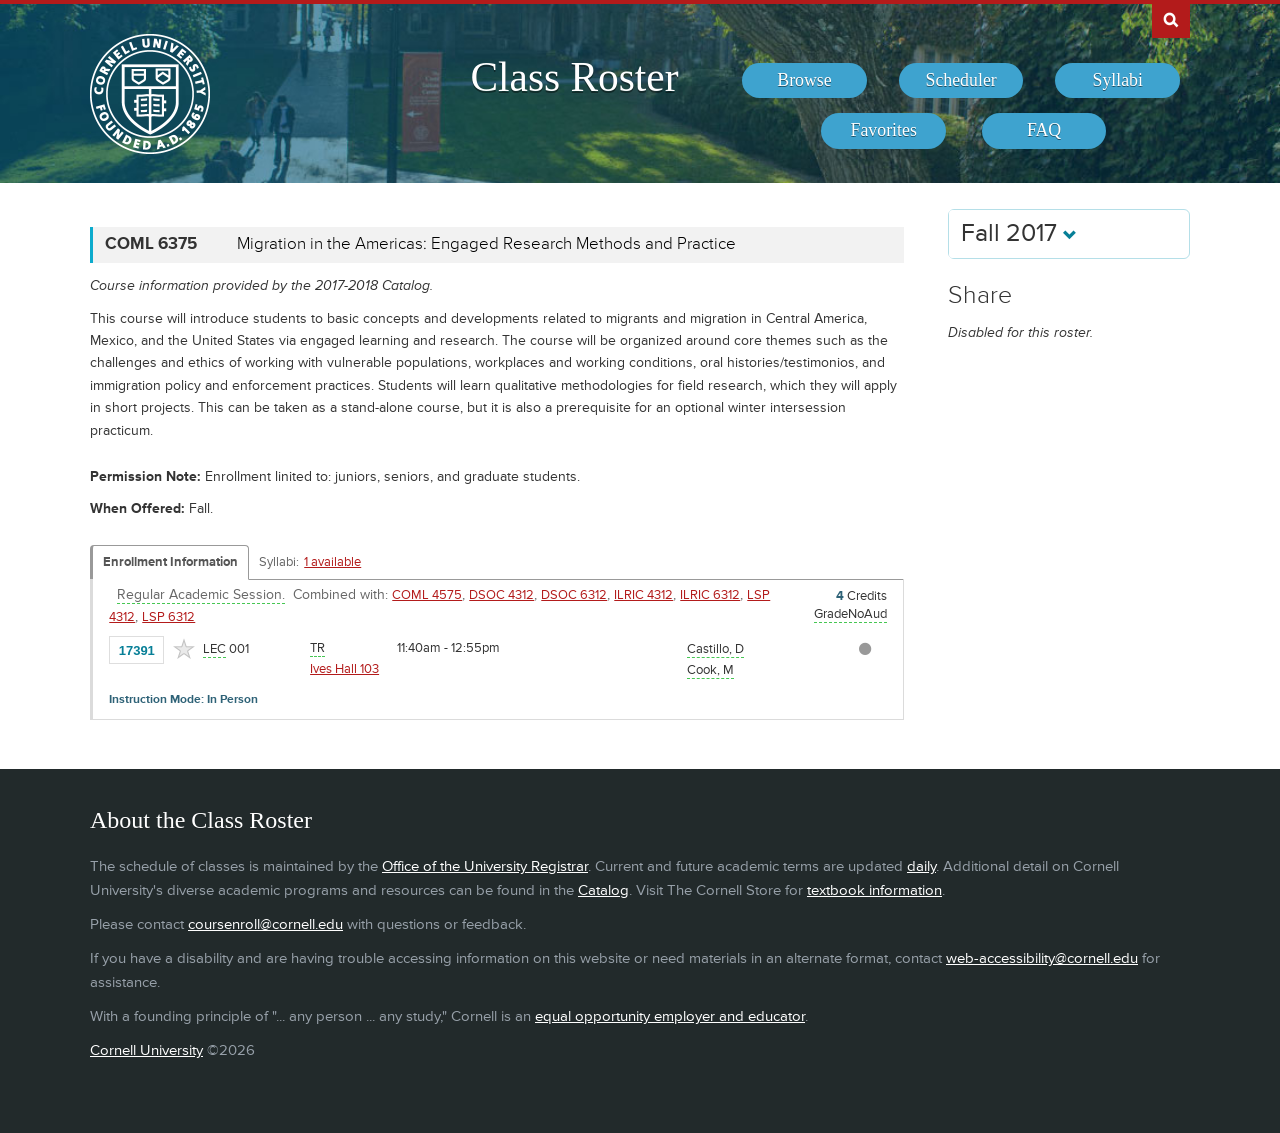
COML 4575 (427, 595)
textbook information (874, 890)
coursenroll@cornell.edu (265, 924)
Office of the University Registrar (485, 866)
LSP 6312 (168, 617)
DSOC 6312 (574, 595)
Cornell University (146, 1050)
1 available (332, 562)
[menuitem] (804, 81)
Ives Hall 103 (344, 669)
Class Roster (574, 77)
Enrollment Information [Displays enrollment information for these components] (170, 562)
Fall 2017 (1019, 233)
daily (921, 866)
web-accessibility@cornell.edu (1042, 958)
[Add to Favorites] (184, 649)
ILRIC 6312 (710, 595)
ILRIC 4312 (643, 595)
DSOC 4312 (501, 595)
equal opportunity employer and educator (670, 1016)
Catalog (603, 890)
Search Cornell (1171, 19)
